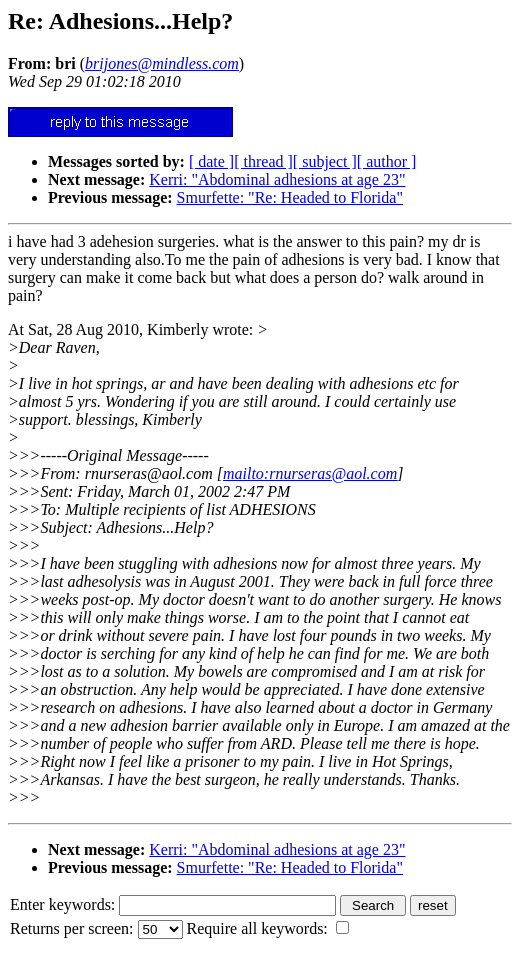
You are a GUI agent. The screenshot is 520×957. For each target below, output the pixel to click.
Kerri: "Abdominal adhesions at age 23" (277, 179)
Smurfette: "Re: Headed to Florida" (290, 197)
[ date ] (211, 161)
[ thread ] (263, 161)
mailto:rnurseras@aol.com (310, 473)
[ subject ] (325, 161)
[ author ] (387, 161)
